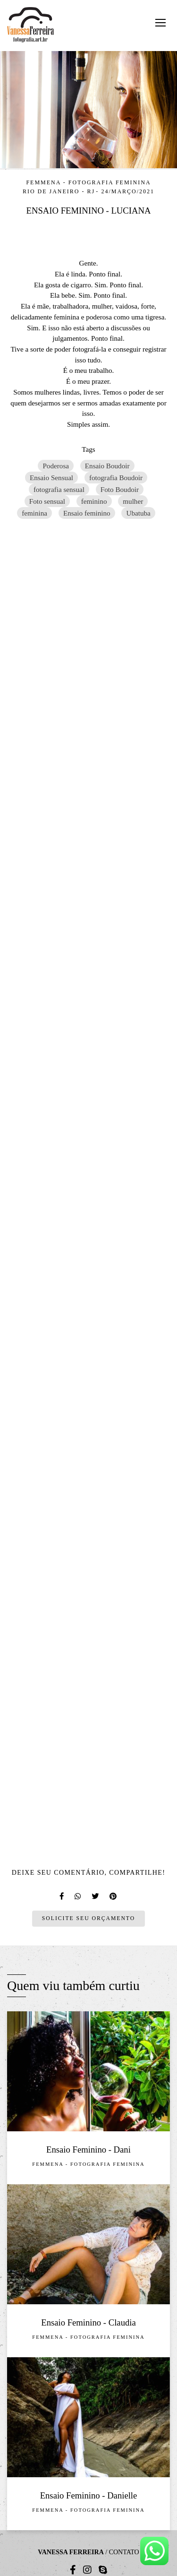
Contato (124, 2552)
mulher (133, 501)
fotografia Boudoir (116, 478)
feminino (94, 501)
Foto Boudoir (120, 489)
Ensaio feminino (86, 513)
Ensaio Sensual (51, 478)
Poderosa (55, 466)
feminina (34, 513)
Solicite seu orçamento (88, 1918)
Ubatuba (138, 513)
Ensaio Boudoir (107, 466)
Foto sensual (47, 501)
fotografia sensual (59, 489)
